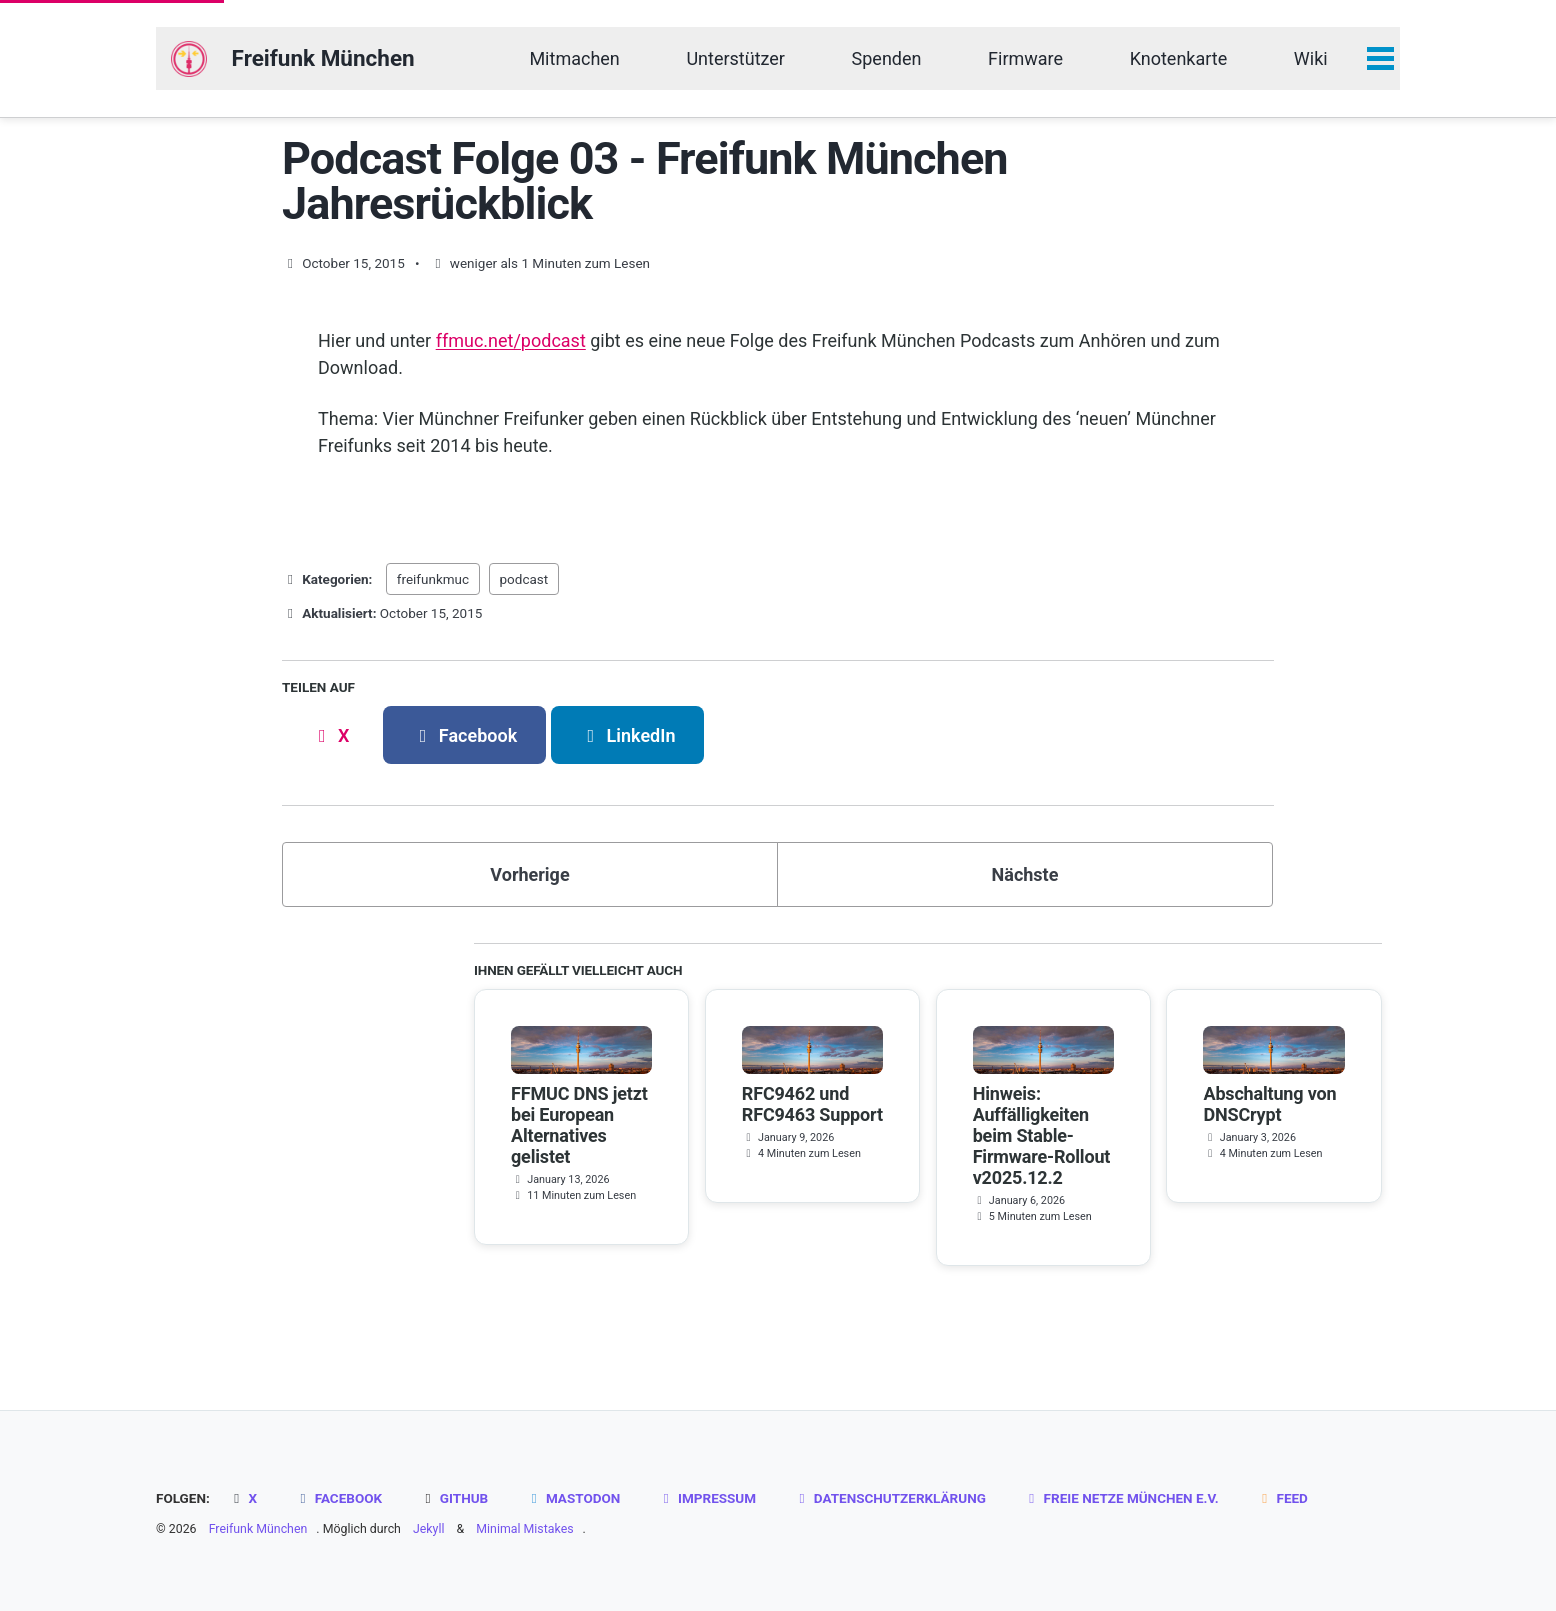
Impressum (707, 1498)
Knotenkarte (1179, 58)
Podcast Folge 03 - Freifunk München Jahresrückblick (645, 181)
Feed (1282, 1498)
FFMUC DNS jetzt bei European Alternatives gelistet (579, 1125)
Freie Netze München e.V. (1120, 1498)
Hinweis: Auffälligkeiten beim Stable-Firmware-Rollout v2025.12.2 (1042, 1135)
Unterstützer (735, 58)
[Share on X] (330, 735)
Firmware (1025, 58)
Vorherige (529, 874)
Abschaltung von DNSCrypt (1269, 1104)
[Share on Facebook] (464, 735)
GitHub (454, 1498)
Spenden (887, 58)
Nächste (1025, 874)
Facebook (338, 1498)
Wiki (1311, 58)
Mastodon (573, 1498)
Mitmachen (574, 58)
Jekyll (429, 1529)
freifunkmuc (433, 579)
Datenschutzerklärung (890, 1498)
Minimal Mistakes (524, 1529)
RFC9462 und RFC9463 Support (812, 1104)
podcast (524, 579)
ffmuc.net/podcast (511, 340)
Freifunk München (323, 58)
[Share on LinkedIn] (628, 735)
